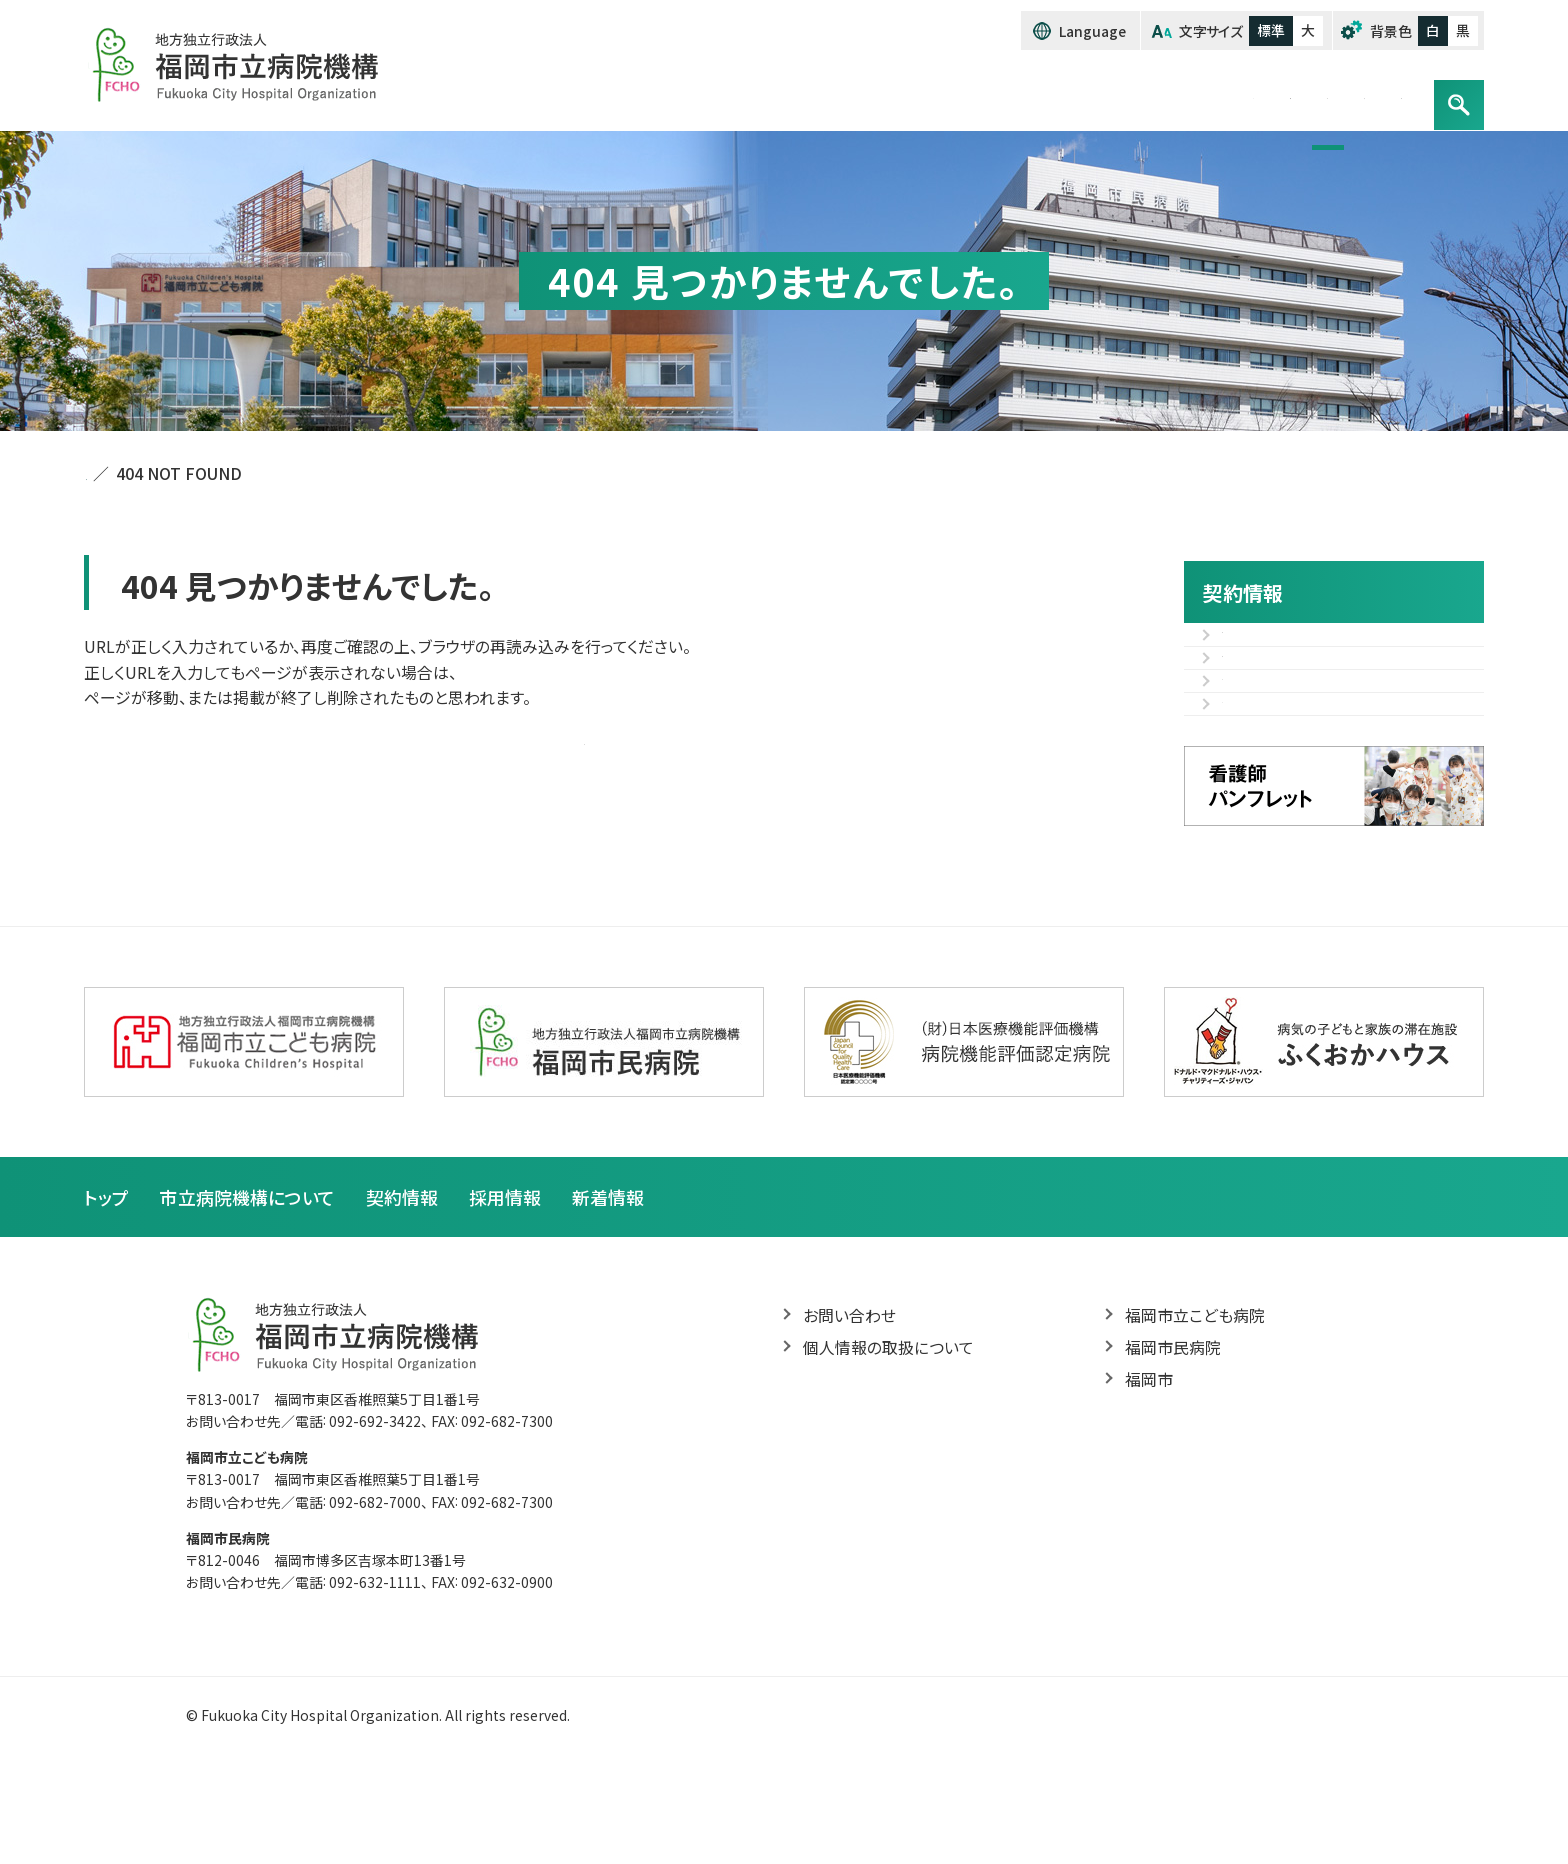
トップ (806, 92)
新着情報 (608, 1293)
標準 (1271, 30)
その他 (1245, 740)
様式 (1238, 788)
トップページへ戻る (584, 740)
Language (1093, 31)
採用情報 (1223, 92)
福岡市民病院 (1173, 1445)
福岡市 (1149, 1478)
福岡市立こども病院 (1195, 1413)
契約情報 (1114, 92)
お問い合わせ (1348, 92)
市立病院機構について (953, 92)
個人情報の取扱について (888, 1445)
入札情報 (1254, 646)
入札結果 (1254, 693)
